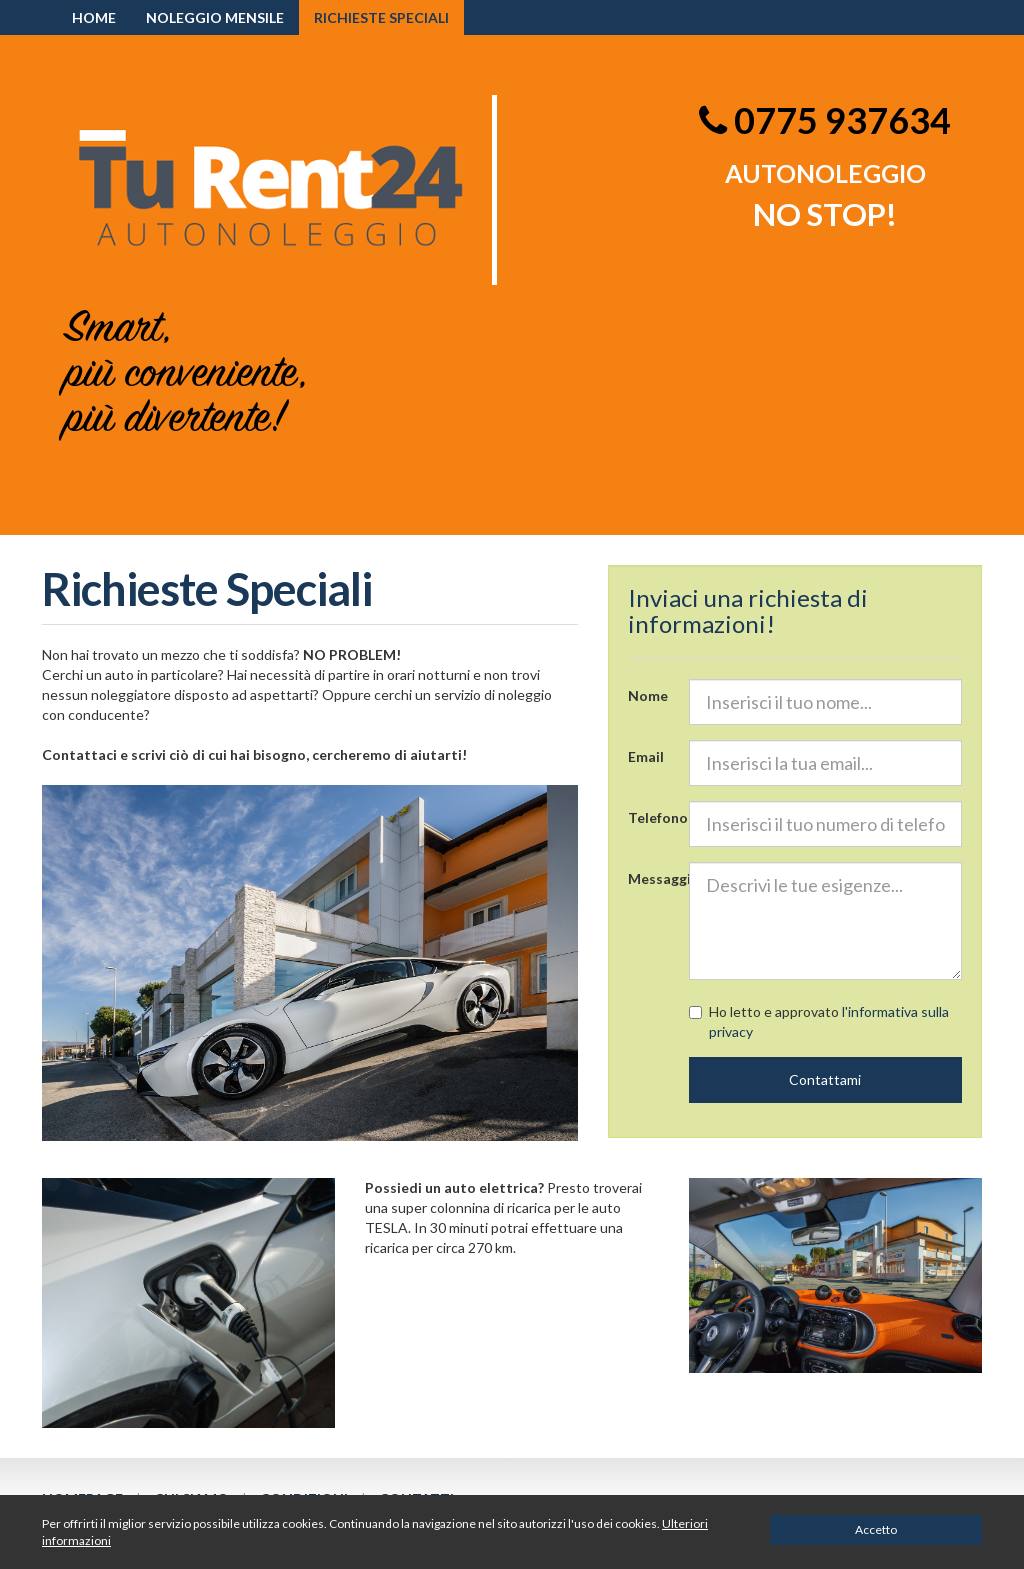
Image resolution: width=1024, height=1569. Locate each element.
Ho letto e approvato (819, 1021)
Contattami (825, 1079)
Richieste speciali (381, 17)
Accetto (876, 1529)
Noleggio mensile (215, 17)
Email (646, 756)
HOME (94, 17)
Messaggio (651, 878)
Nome (648, 695)
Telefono (651, 817)
